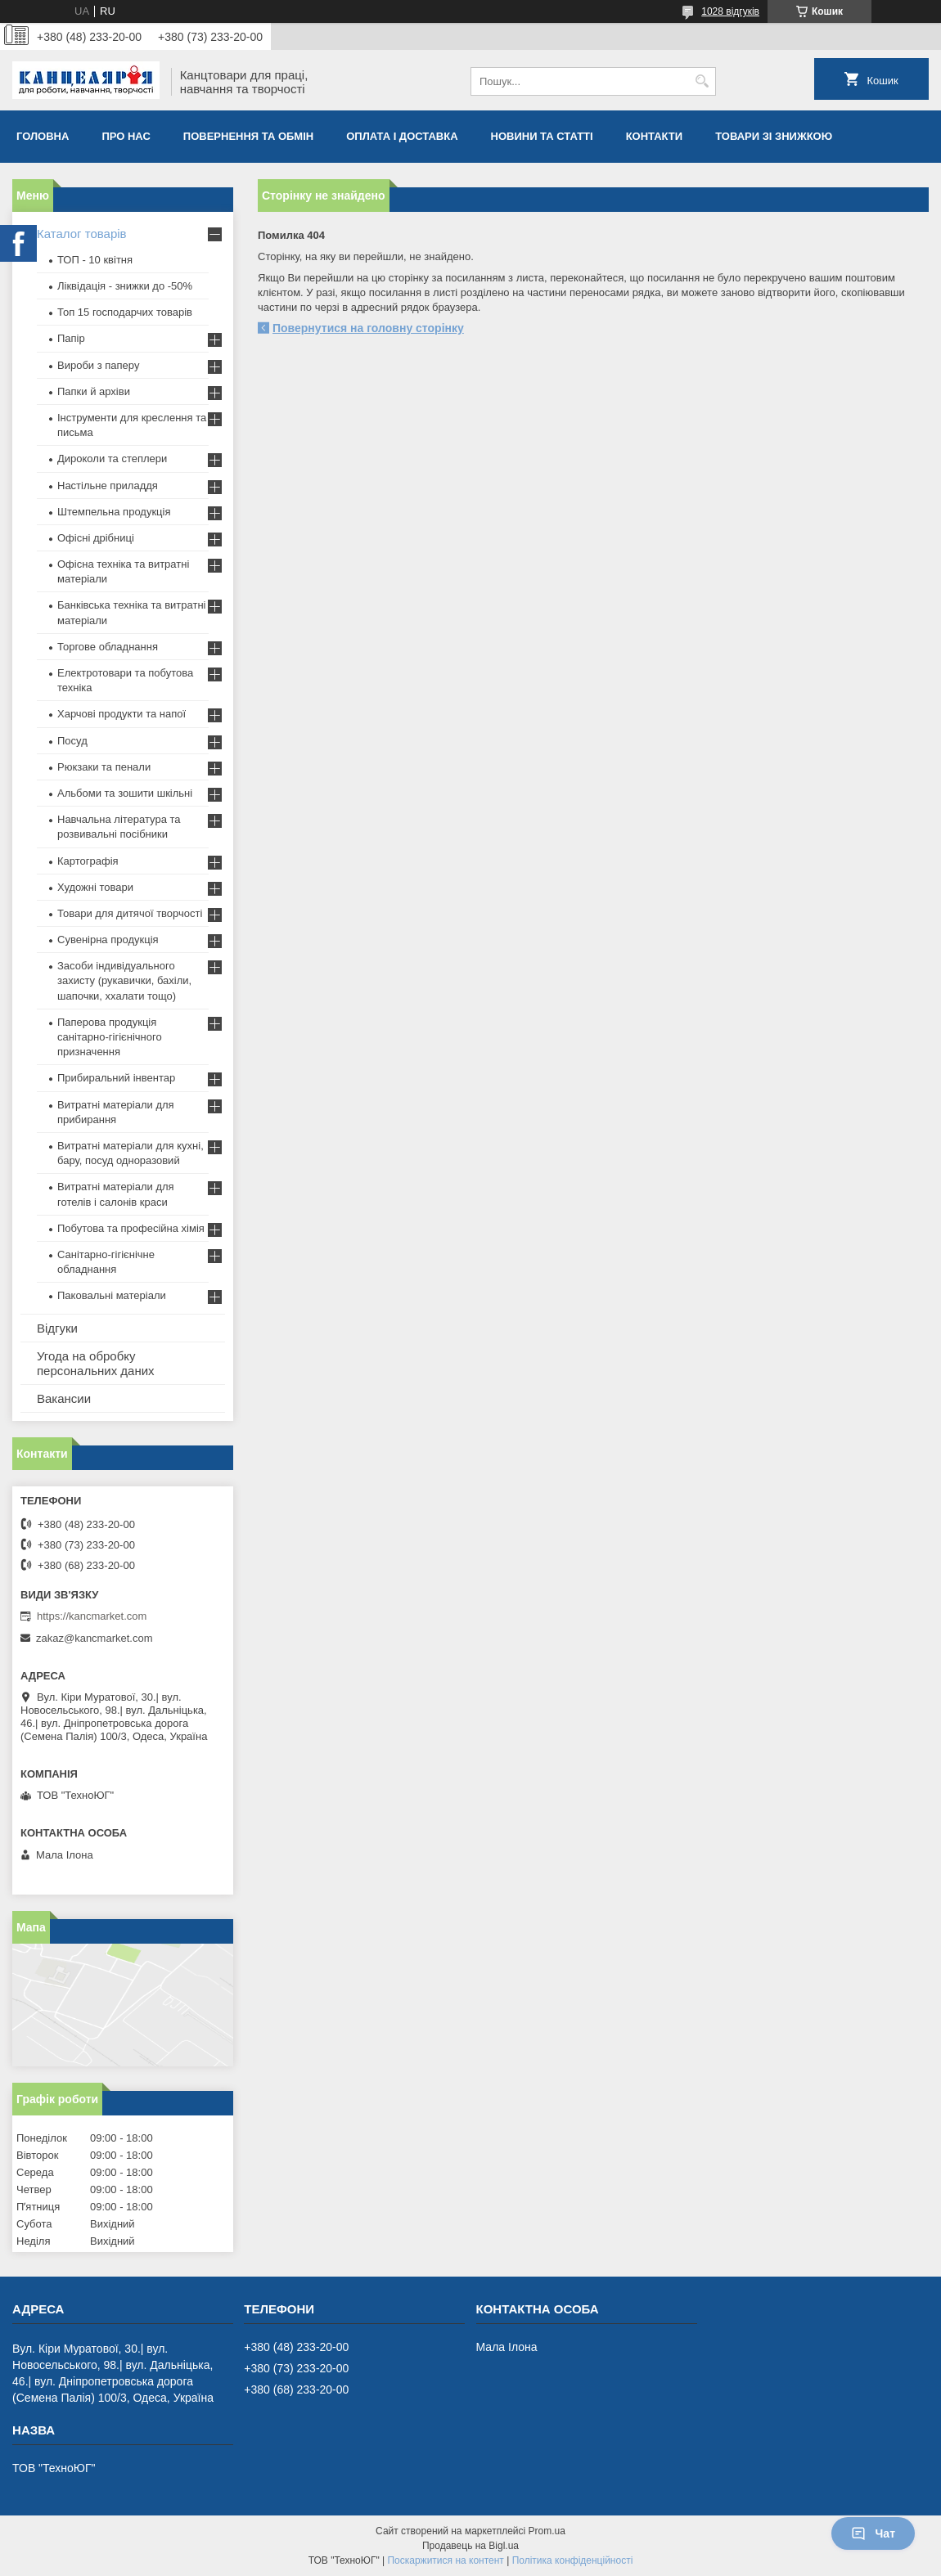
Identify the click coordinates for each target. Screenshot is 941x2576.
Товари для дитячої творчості (129, 913)
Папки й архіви (93, 391)
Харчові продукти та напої (121, 714)
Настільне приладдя (107, 485)
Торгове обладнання (107, 647)
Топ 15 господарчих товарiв (124, 312)
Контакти (654, 136)
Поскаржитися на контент (445, 2560)
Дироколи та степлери (112, 458)
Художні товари (95, 887)
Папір (71, 338)
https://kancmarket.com (91, 1616)
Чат (873, 2533)
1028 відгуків (730, 11)
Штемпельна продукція (113, 512)
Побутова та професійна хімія (131, 1228)
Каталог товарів (82, 234)
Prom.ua (547, 2531)
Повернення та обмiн (248, 136)
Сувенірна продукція (108, 939)
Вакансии (64, 1398)
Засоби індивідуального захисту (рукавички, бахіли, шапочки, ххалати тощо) (124, 980)
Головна (42, 136)
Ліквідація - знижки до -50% (124, 286)
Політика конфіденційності (572, 2560)
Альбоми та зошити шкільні (124, 793)
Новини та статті (542, 136)
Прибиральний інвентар (116, 1078)
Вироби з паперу (98, 365)
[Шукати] (701, 81)
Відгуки (57, 1328)
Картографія (88, 861)
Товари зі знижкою (773, 136)
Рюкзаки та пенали (104, 767)
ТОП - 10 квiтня (95, 260)
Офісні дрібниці (95, 538)
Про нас (125, 136)
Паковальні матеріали (111, 1295)
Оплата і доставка (401, 136)
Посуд (72, 741)
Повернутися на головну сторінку (368, 328)
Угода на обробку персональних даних (96, 1363)
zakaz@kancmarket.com (94, 1638)
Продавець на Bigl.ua (470, 2545)
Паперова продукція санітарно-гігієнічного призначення (109, 1037)
